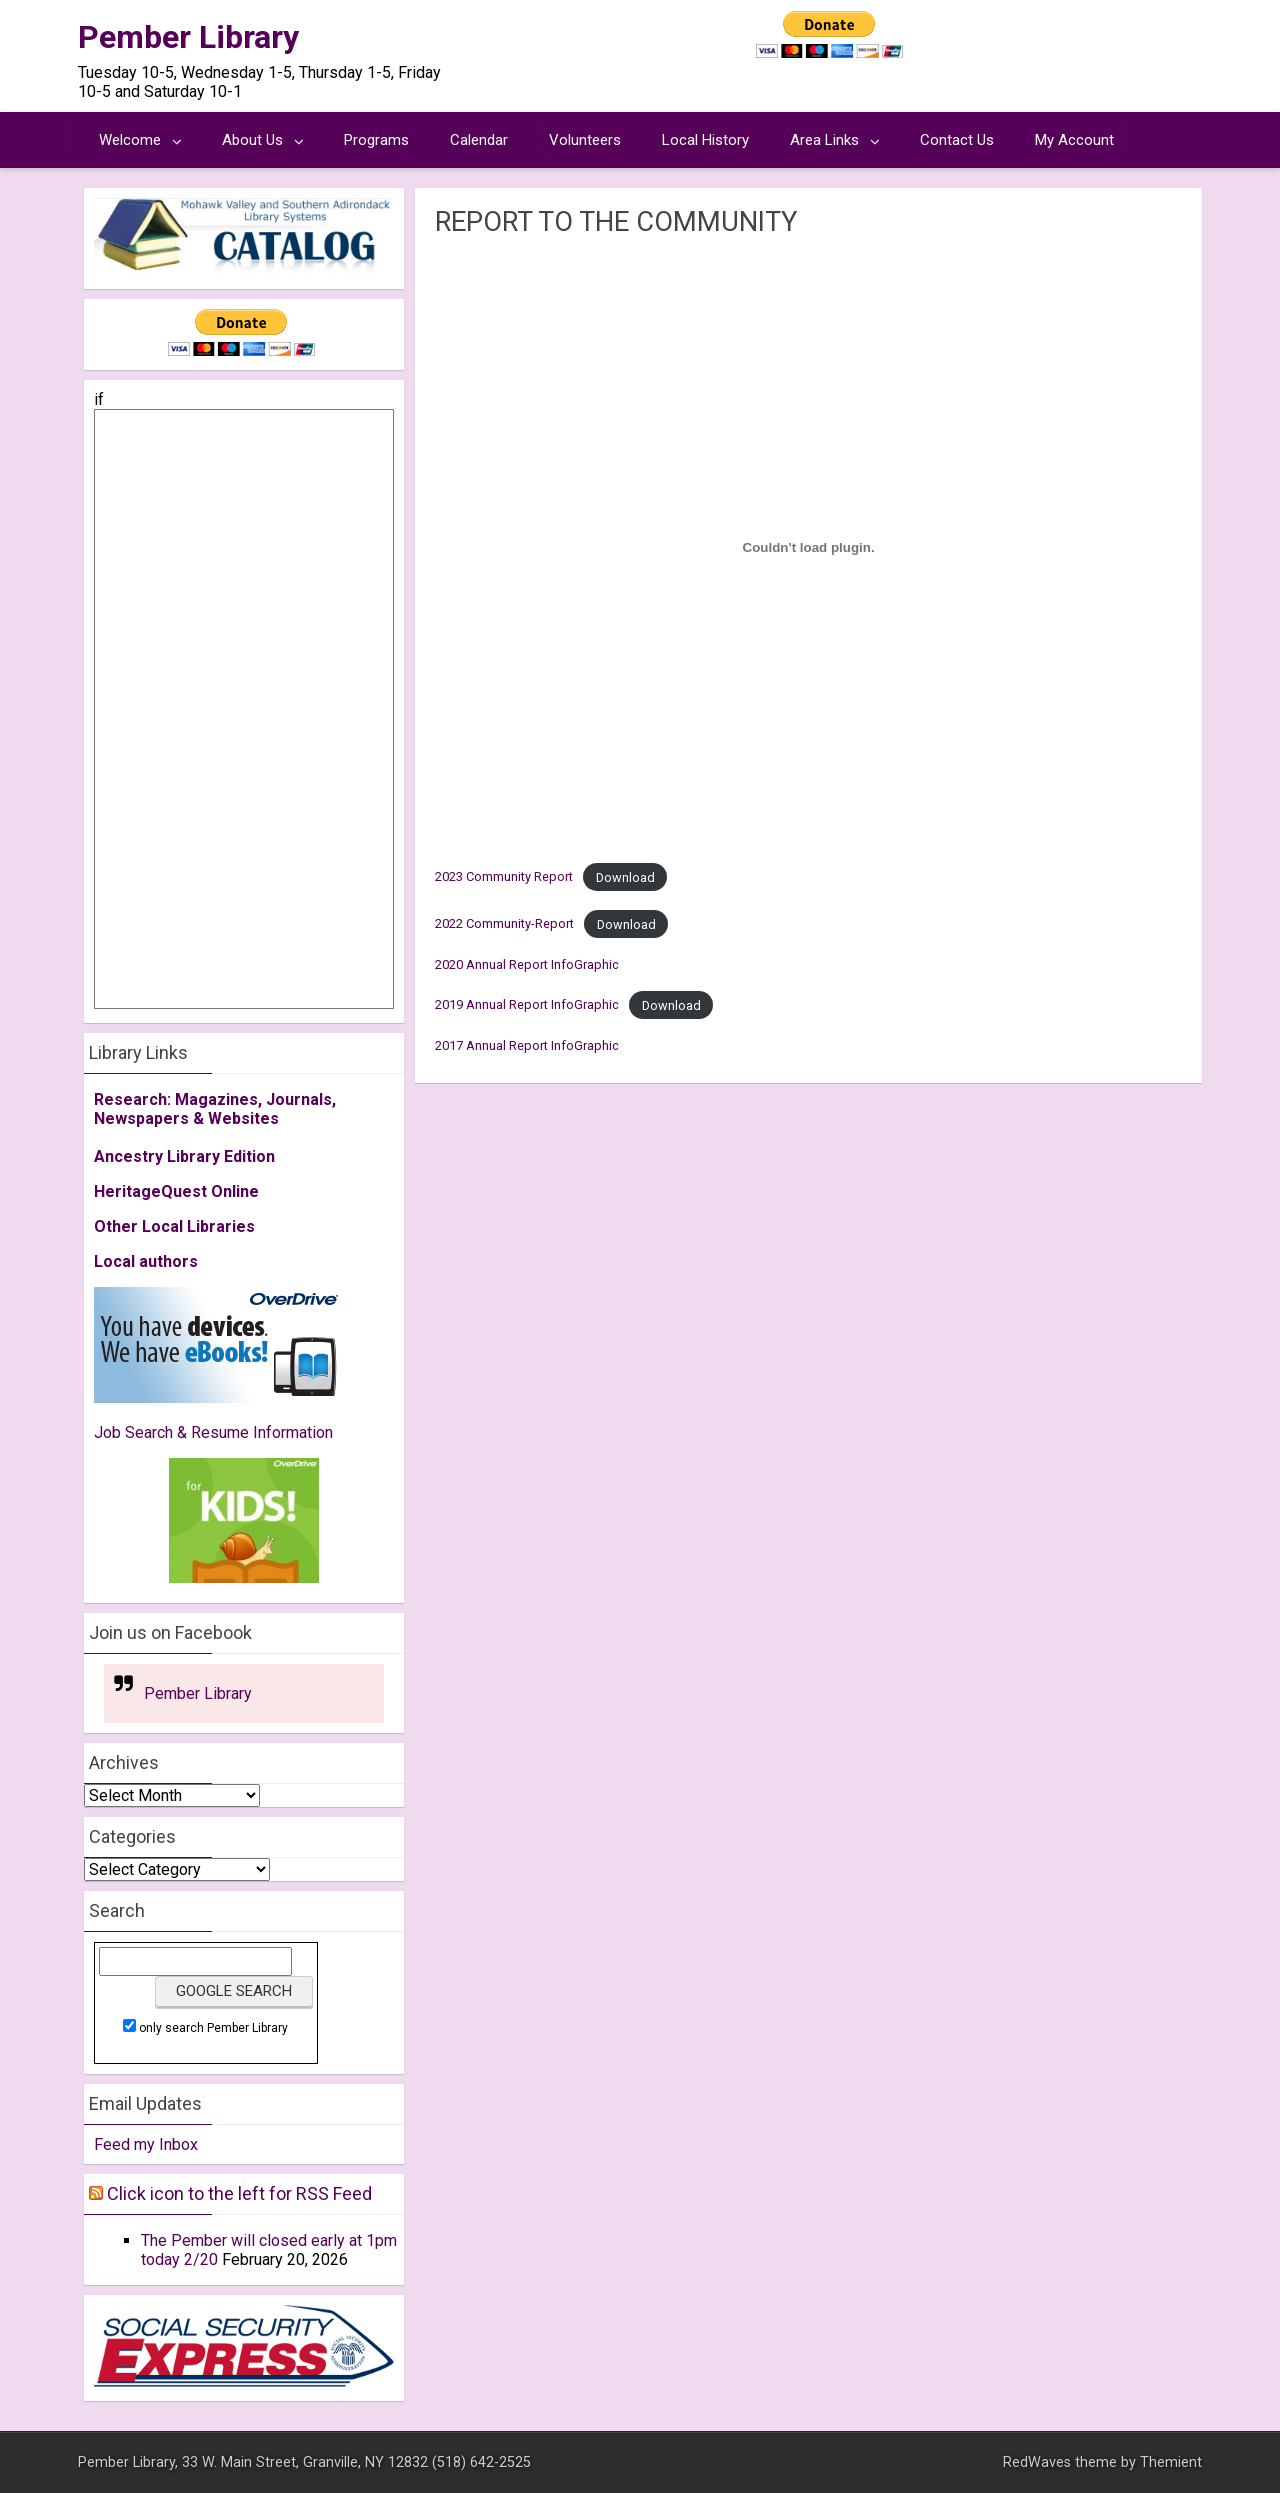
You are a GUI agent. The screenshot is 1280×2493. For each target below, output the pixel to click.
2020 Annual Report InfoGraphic (527, 964)
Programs (376, 140)
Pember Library (188, 37)
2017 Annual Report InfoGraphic (527, 1045)
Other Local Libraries (174, 1226)
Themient (1171, 2462)
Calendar (479, 140)
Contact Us (957, 140)
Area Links (824, 140)
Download (625, 877)
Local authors (146, 1261)
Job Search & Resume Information (213, 1432)
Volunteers (585, 140)
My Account (1074, 140)
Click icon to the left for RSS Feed (239, 2193)
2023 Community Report (504, 877)
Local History (705, 140)
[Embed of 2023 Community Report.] (808, 547)
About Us (252, 140)
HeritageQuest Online (176, 1191)
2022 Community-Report (504, 924)
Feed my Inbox (146, 2144)
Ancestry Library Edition (184, 1156)
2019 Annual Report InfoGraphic (527, 1005)
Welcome (130, 140)
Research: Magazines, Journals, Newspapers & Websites (215, 1109)
